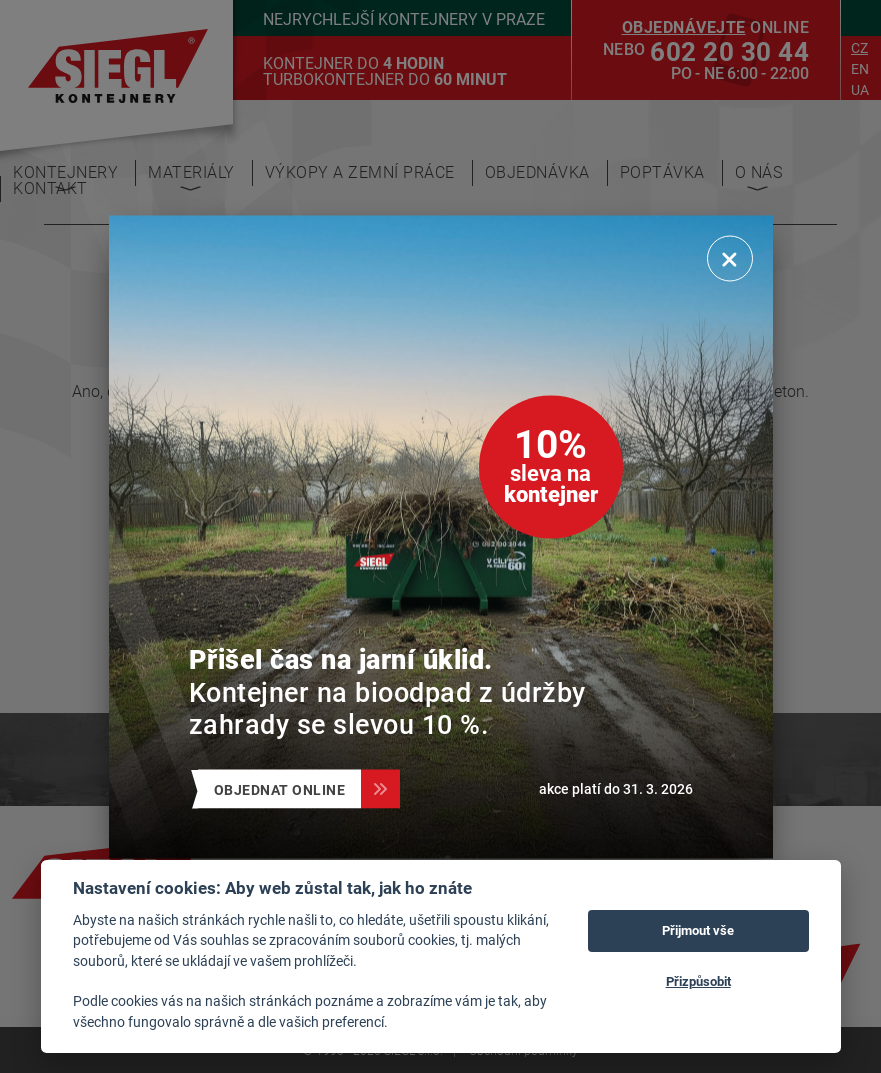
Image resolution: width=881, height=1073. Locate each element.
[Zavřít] (730, 258)
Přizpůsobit (698, 981)
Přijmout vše (698, 930)
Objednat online (288, 788)
